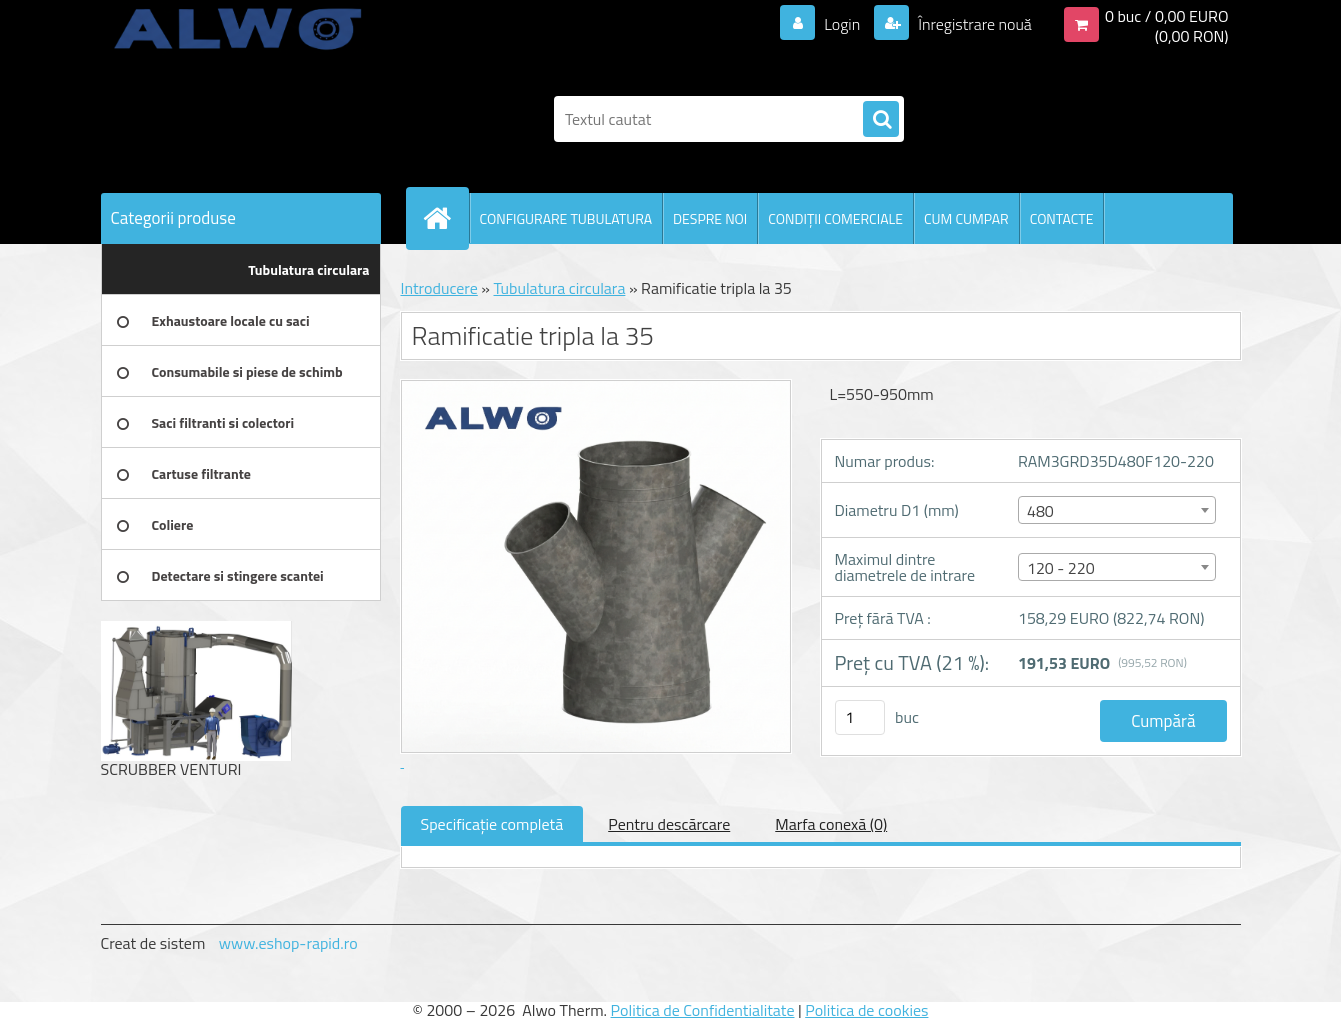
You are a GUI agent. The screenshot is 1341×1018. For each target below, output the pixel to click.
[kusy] (860, 717)
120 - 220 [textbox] (1061, 568)
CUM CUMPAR (966, 218)
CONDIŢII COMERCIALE (835, 218)
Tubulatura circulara (559, 288)
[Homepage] (446, 218)
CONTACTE (1062, 218)
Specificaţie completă (492, 824)
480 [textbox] (1040, 511)
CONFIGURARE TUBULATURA (566, 218)
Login (842, 24)
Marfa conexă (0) (831, 824)
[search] (881, 120)
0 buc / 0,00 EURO (1167, 16)
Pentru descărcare (669, 824)
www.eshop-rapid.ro (288, 943)
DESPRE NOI (710, 218)
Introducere (439, 288)
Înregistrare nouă (973, 24)
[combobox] (1117, 510)
